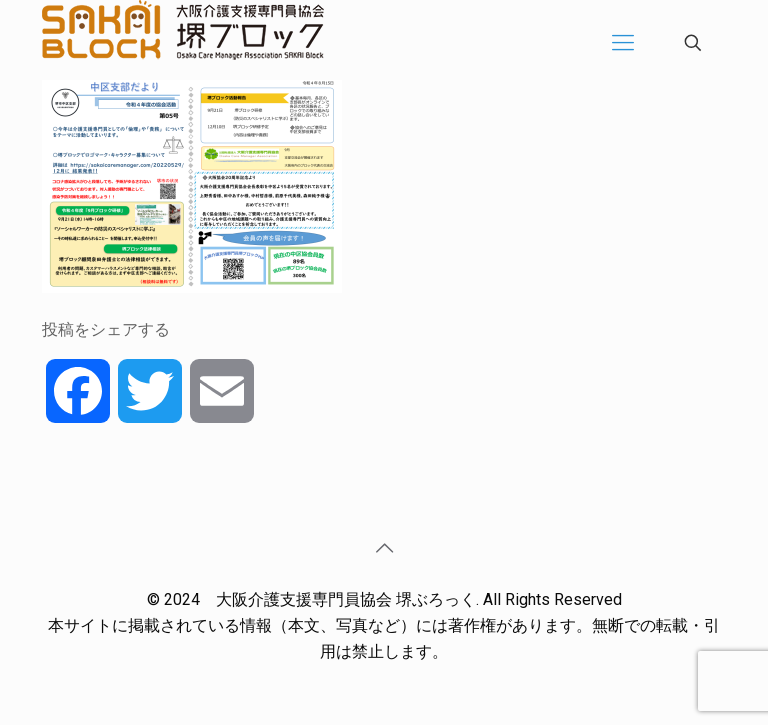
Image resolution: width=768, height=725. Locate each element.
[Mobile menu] (623, 43)
